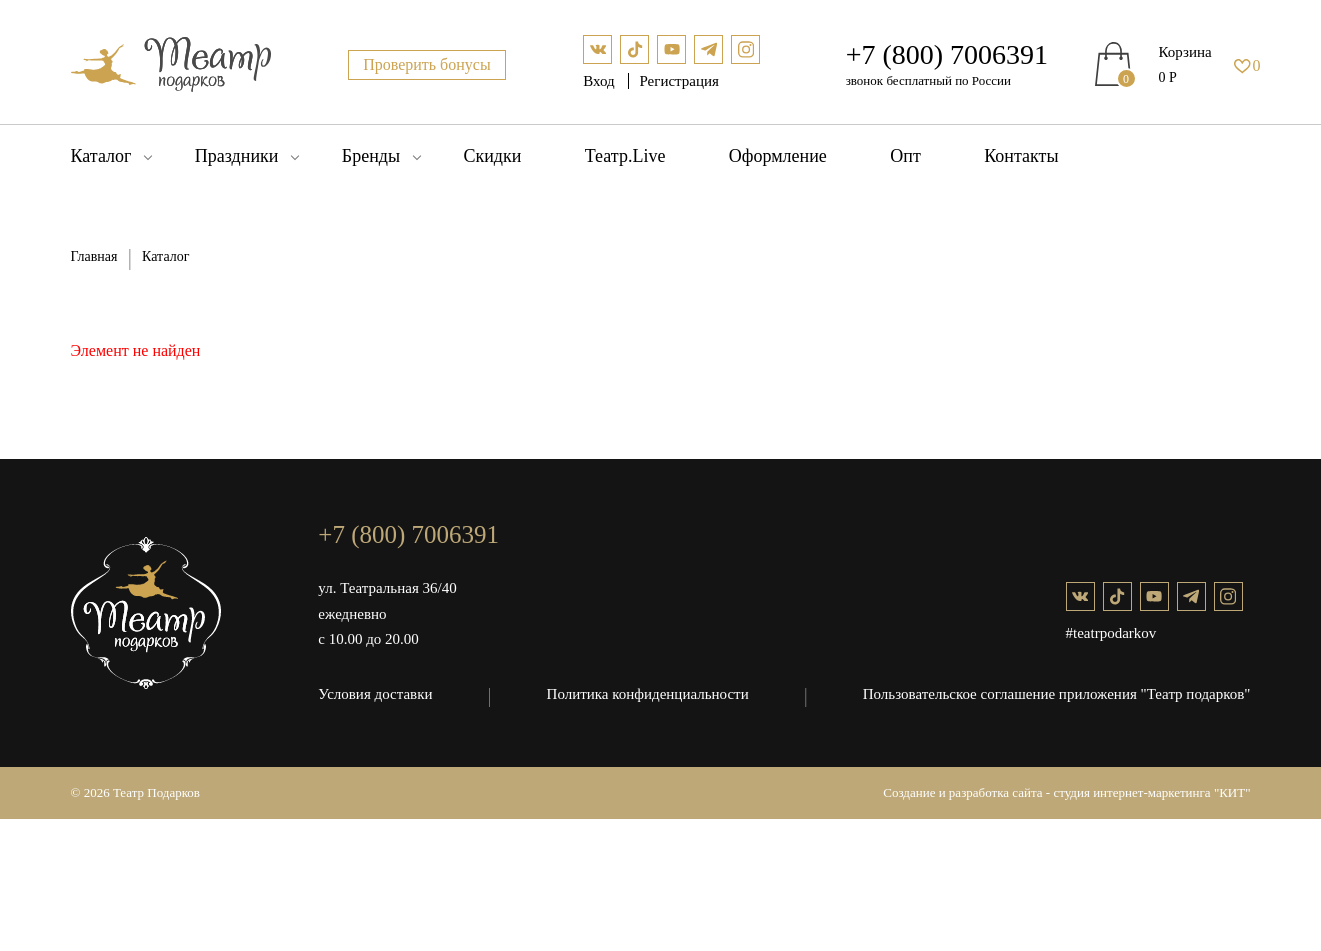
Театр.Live (625, 156)
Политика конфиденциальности (648, 694)
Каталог (101, 156)
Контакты (1021, 156)
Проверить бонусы (427, 64)
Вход (600, 81)
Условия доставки (375, 694)
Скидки (492, 156)
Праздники (237, 156)
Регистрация (679, 81)
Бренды (371, 156)
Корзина (1185, 52)
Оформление (778, 156)
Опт (905, 156)
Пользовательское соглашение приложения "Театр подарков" (1057, 694)
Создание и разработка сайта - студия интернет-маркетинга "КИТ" (1066, 792)
